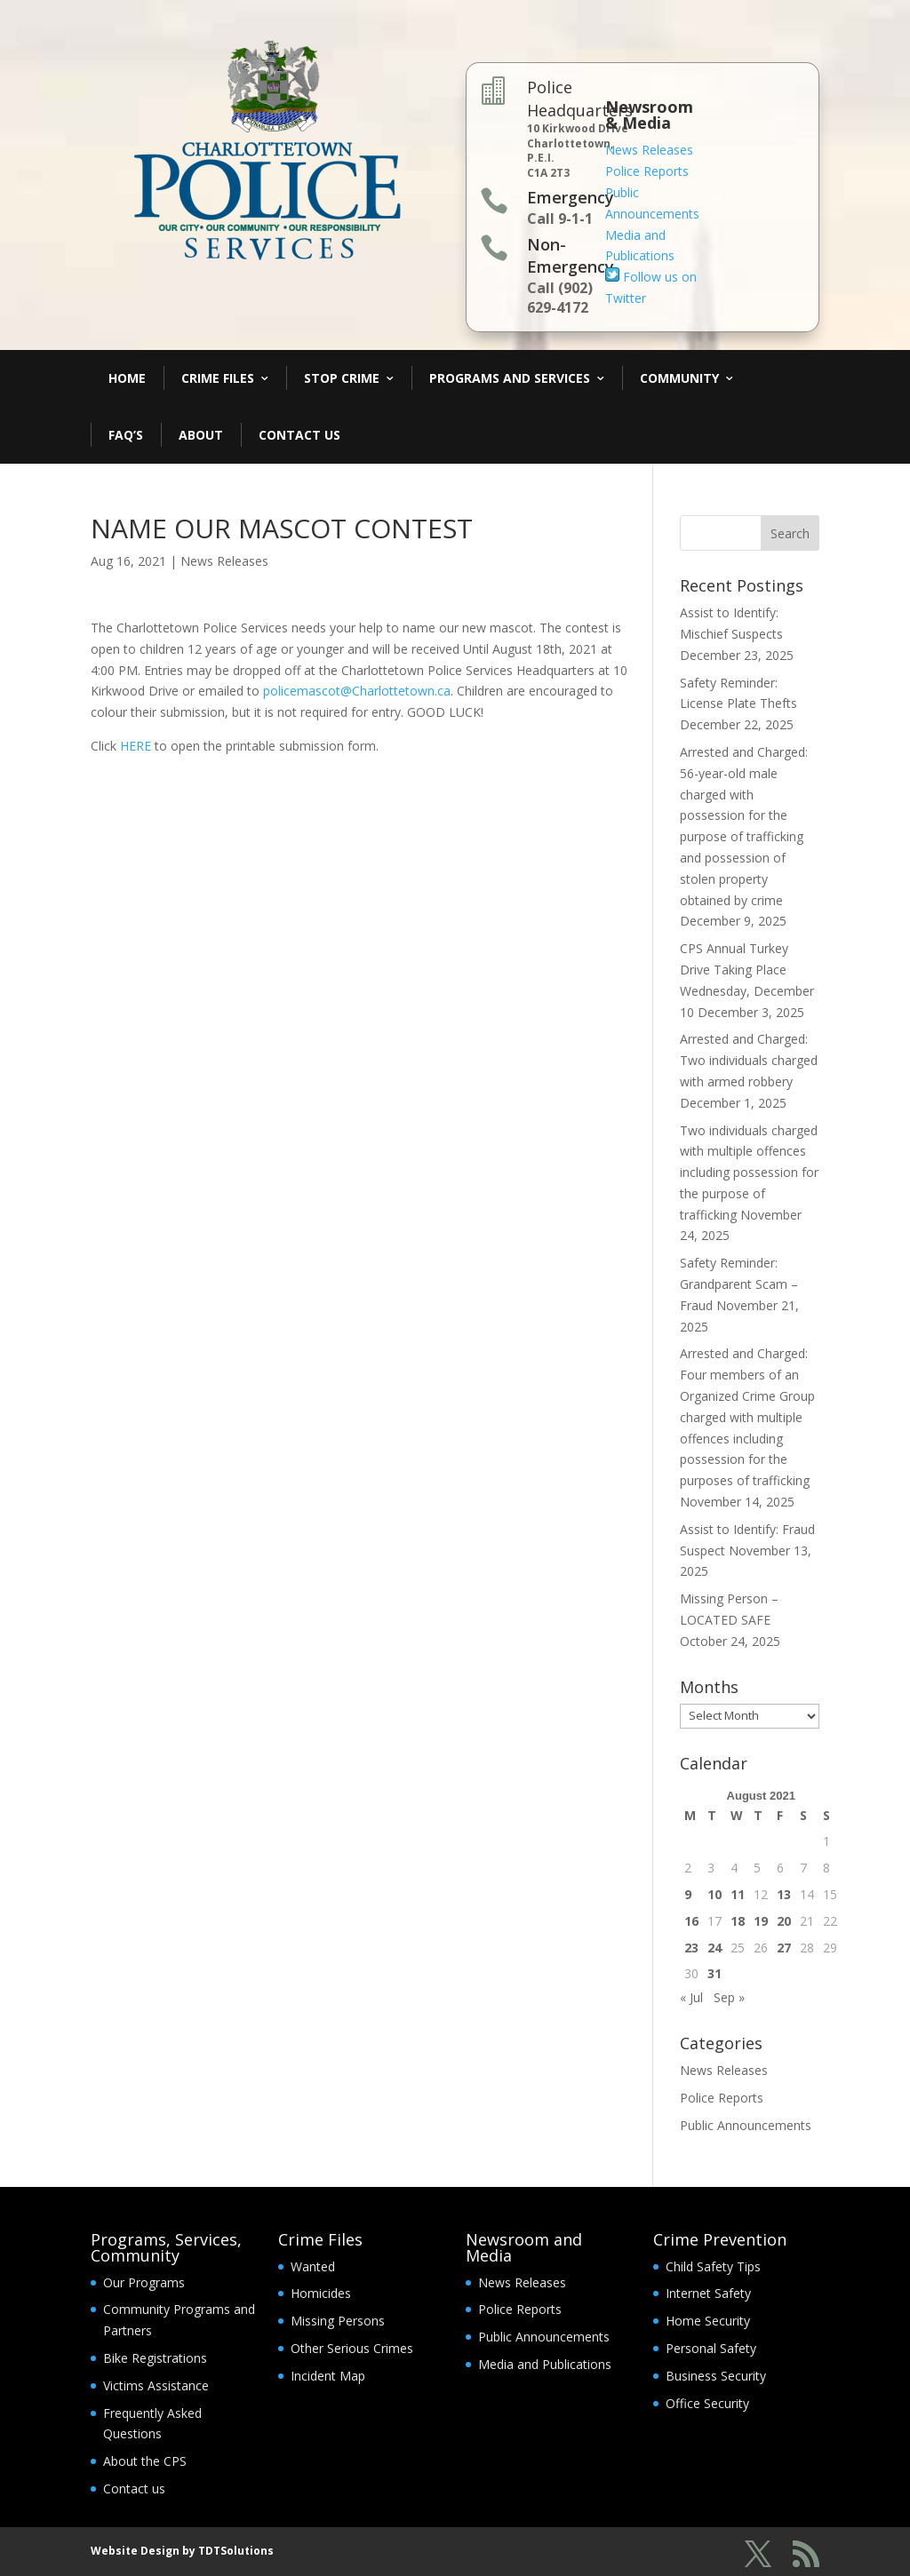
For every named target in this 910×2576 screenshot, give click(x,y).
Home (127, 378)
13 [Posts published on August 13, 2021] (784, 1894)
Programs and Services (509, 378)
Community (679, 378)
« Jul (691, 1997)
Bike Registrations (155, 2357)
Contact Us (299, 434)
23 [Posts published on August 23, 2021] (691, 1947)
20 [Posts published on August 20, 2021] (784, 1920)
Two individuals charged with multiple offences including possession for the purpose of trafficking (749, 1172)
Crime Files (217, 378)
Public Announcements (745, 2125)
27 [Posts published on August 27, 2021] (784, 1947)
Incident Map (328, 2375)
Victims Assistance (156, 2385)
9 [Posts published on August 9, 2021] (687, 1894)
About (201, 434)
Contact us (134, 2488)
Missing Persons (338, 2320)
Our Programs (144, 2282)
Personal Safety (711, 2348)
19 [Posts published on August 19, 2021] (761, 1920)
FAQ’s (125, 434)
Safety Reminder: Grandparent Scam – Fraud (739, 1284)
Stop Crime (341, 378)
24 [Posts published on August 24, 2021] (714, 1947)
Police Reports (647, 171)
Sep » (729, 1997)
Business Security (716, 2375)
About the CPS (145, 2461)
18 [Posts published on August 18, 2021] (737, 1920)
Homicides (321, 2293)
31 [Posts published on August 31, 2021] (714, 1973)
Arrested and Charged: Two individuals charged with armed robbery (749, 1060)
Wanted (313, 2266)
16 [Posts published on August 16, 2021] (691, 1920)
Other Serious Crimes (352, 2348)
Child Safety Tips (713, 2266)
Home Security (708, 2320)
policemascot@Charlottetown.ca (357, 690)
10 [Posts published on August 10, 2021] (714, 1894)
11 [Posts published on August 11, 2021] (737, 1894)
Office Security (707, 2403)
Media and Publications (544, 2364)
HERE (135, 745)
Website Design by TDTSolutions (182, 2550)
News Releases (649, 149)
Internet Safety (708, 2293)
